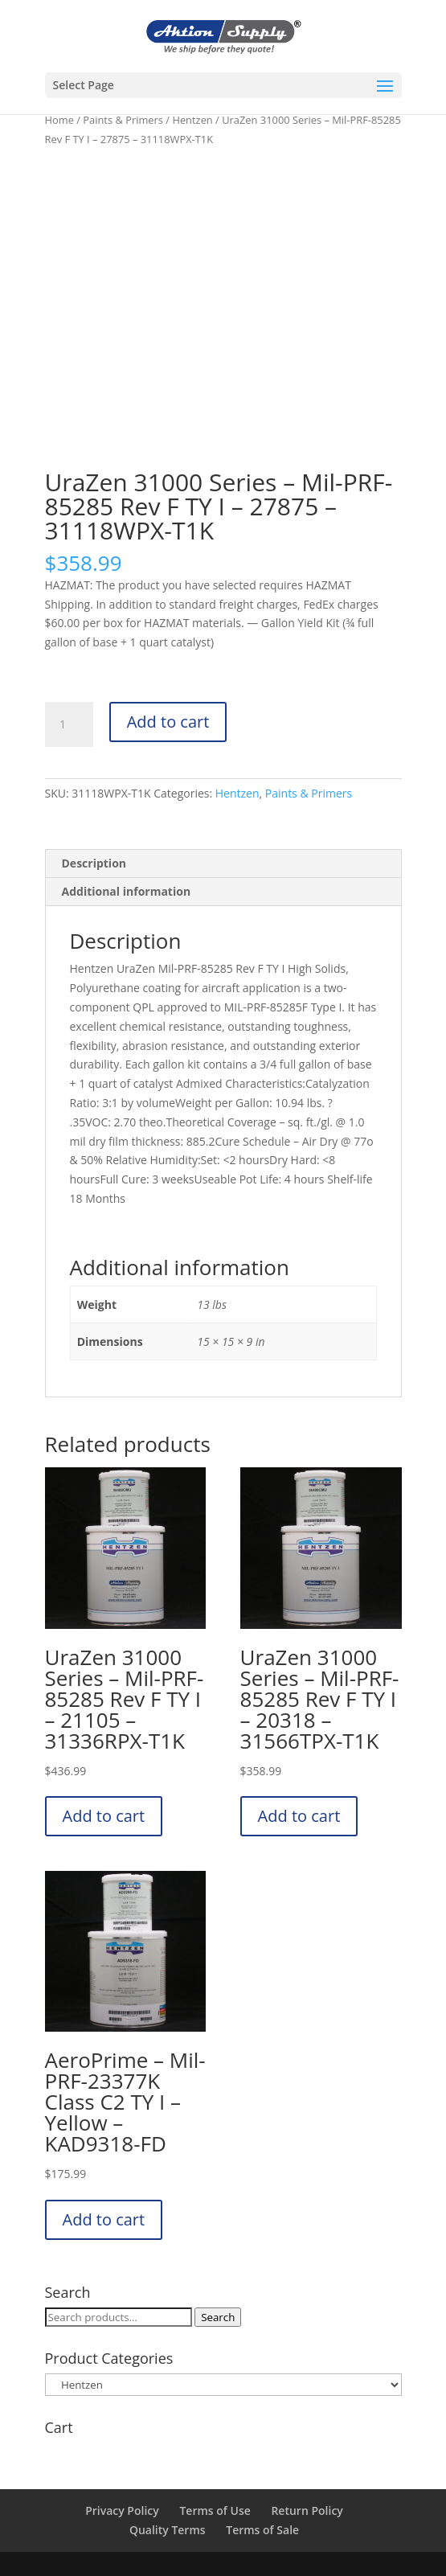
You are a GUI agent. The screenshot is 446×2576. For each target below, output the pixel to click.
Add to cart (168, 721)
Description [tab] (94, 863)
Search (218, 2317)
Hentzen (192, 120)
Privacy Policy (122, 2510)
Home (59, 120)
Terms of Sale (262, 2529)
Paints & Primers (123, 120)
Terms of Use (214, 2510)
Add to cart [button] (104, 1816)
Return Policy (306, 2510)
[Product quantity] (69, 724)
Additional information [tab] (126, 891)
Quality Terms (167, 2529)
